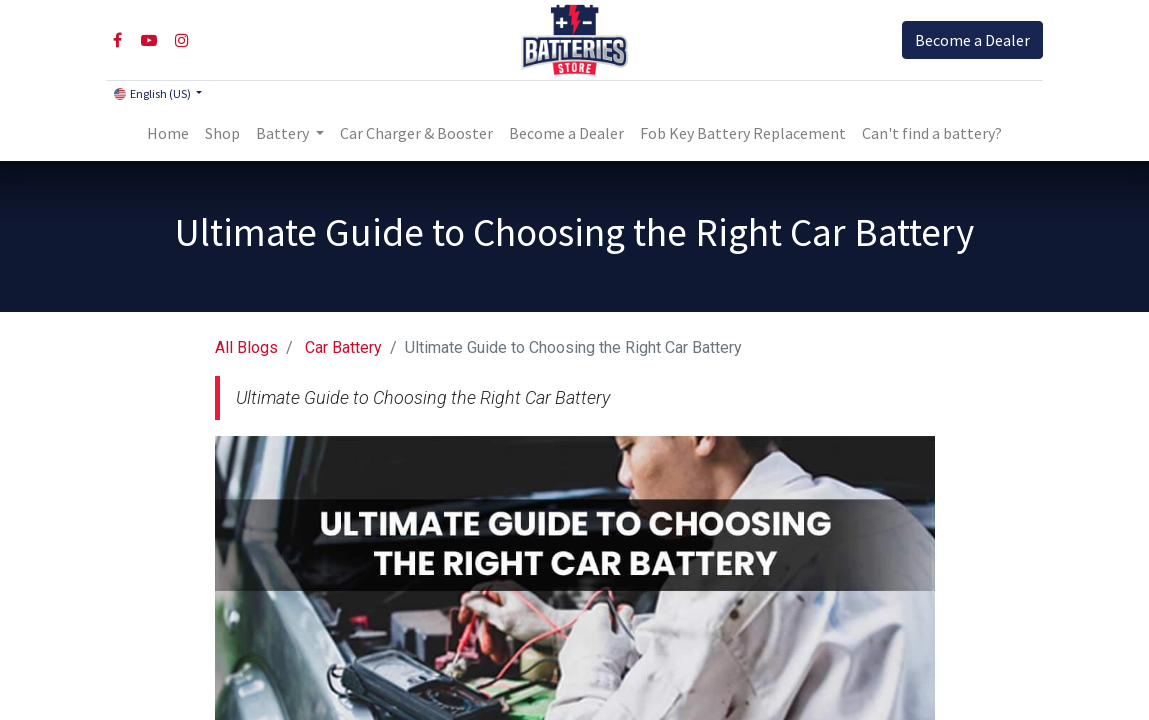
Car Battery (343, 347)
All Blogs (246, 347)
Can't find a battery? (932, 133)
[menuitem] (168, 133)
